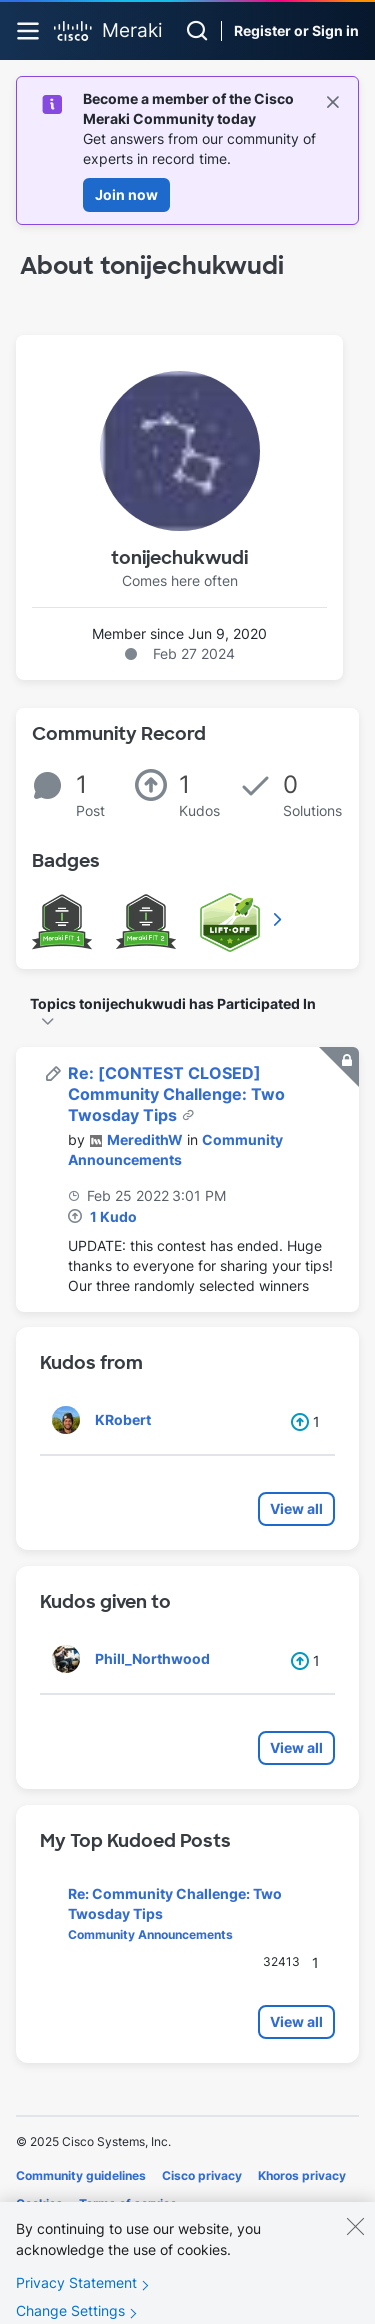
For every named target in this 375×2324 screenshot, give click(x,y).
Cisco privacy (202, 2175)
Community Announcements (150, 1934)
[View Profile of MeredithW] (145, 1139)
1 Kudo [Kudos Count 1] (113, 1216)
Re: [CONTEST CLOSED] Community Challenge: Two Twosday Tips (176, 1094)
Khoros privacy (302, 2175)
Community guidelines (81, 2175)
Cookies (39, 2203)
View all (296, 1508)
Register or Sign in (296, 30)
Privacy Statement (76, 2296)
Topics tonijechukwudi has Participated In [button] (173, 1003)
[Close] (355, 2240)
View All (279, 919)
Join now (126, 194)
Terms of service (128, 2203)
